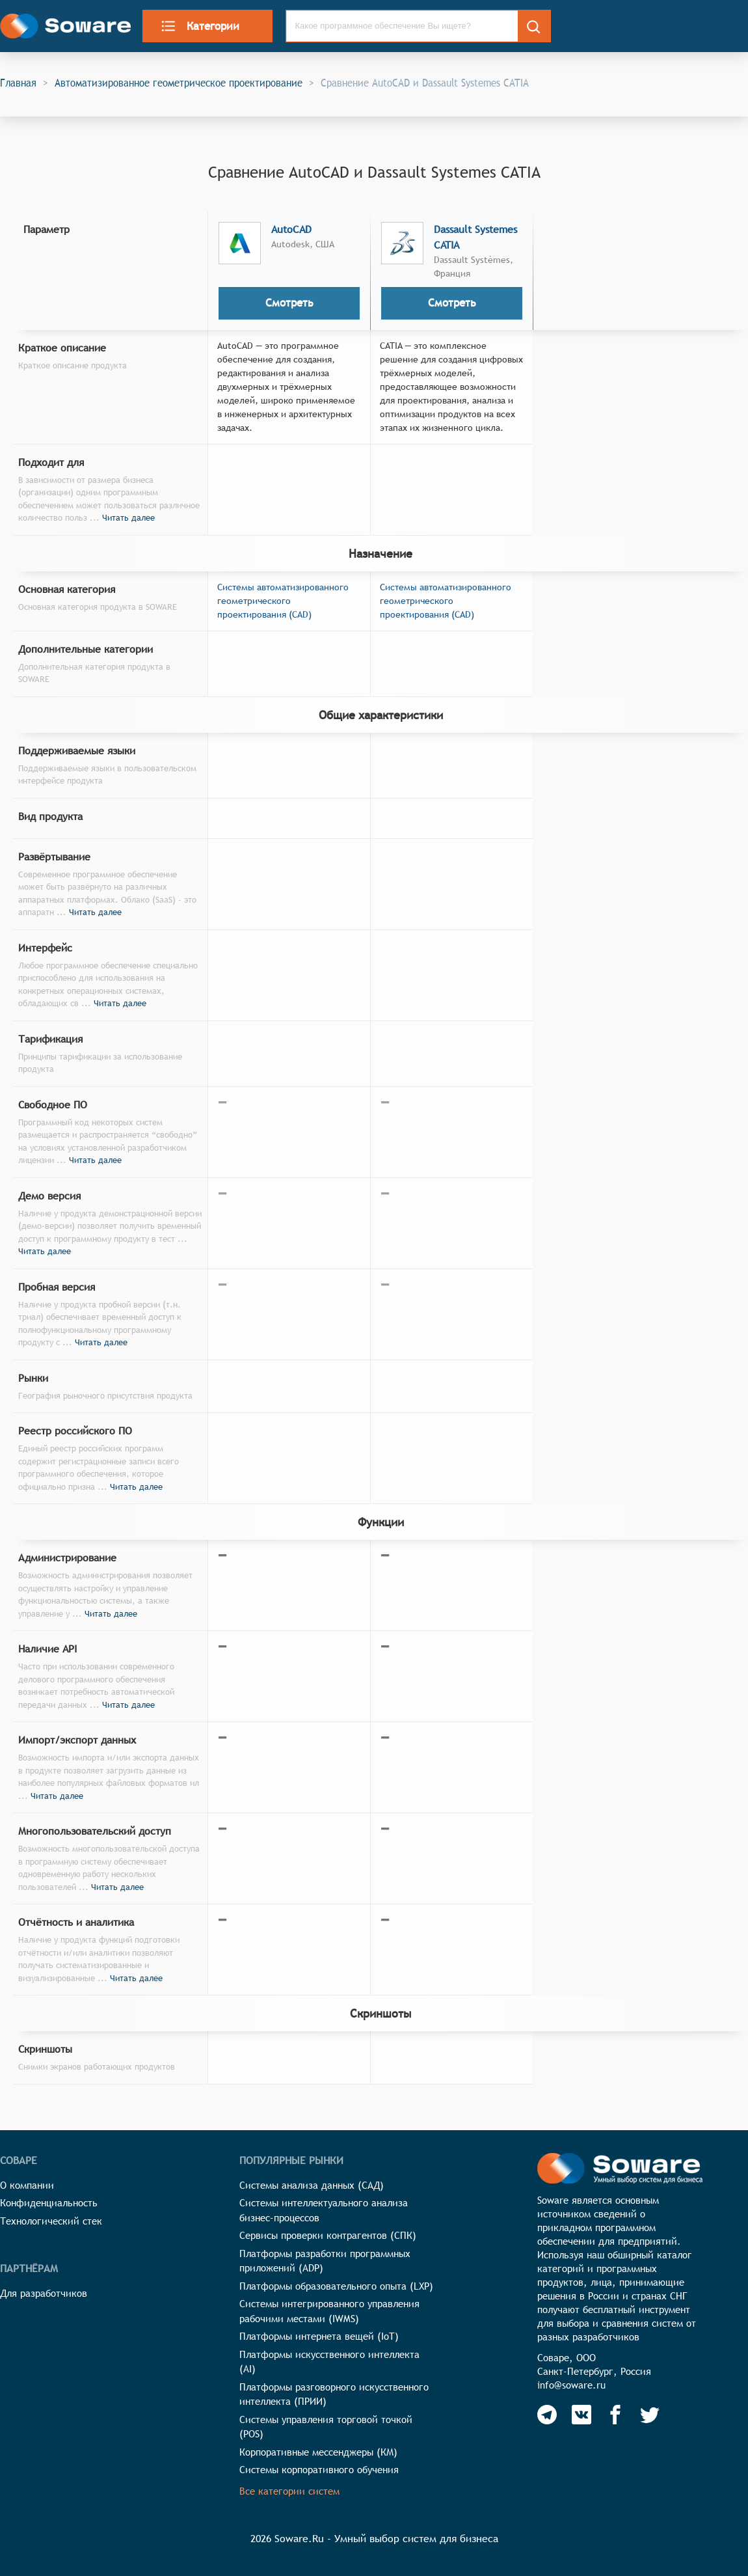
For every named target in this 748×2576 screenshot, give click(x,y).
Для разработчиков (43, 2293)
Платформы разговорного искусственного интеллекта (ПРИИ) (334, 2394)
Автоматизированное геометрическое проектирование (178, 82)
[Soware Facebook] (615, 2414)
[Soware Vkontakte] (581, 2414)
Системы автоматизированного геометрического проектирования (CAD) (283, 601)
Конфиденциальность (49, 2202)
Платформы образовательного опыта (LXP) (336, 2286)
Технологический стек (51, 2221)
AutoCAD (291, 229)
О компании (27, 2185)
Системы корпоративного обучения (319, 2469)
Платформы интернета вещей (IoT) (319, 2336)
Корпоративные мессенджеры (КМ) (318, 2452)
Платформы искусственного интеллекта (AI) (329, 2362)
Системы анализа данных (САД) (311, 2185)
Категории (199, 26)
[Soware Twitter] (650, 2414)
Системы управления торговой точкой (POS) (325, 2427)
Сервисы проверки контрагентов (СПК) (327, 2235)
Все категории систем (289, 2491)
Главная (18, 82)
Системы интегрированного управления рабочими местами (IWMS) (329, 2311)
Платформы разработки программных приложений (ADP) (324, 2261)
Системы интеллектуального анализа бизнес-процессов (323, 2210)
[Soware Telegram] (547, 2414)
